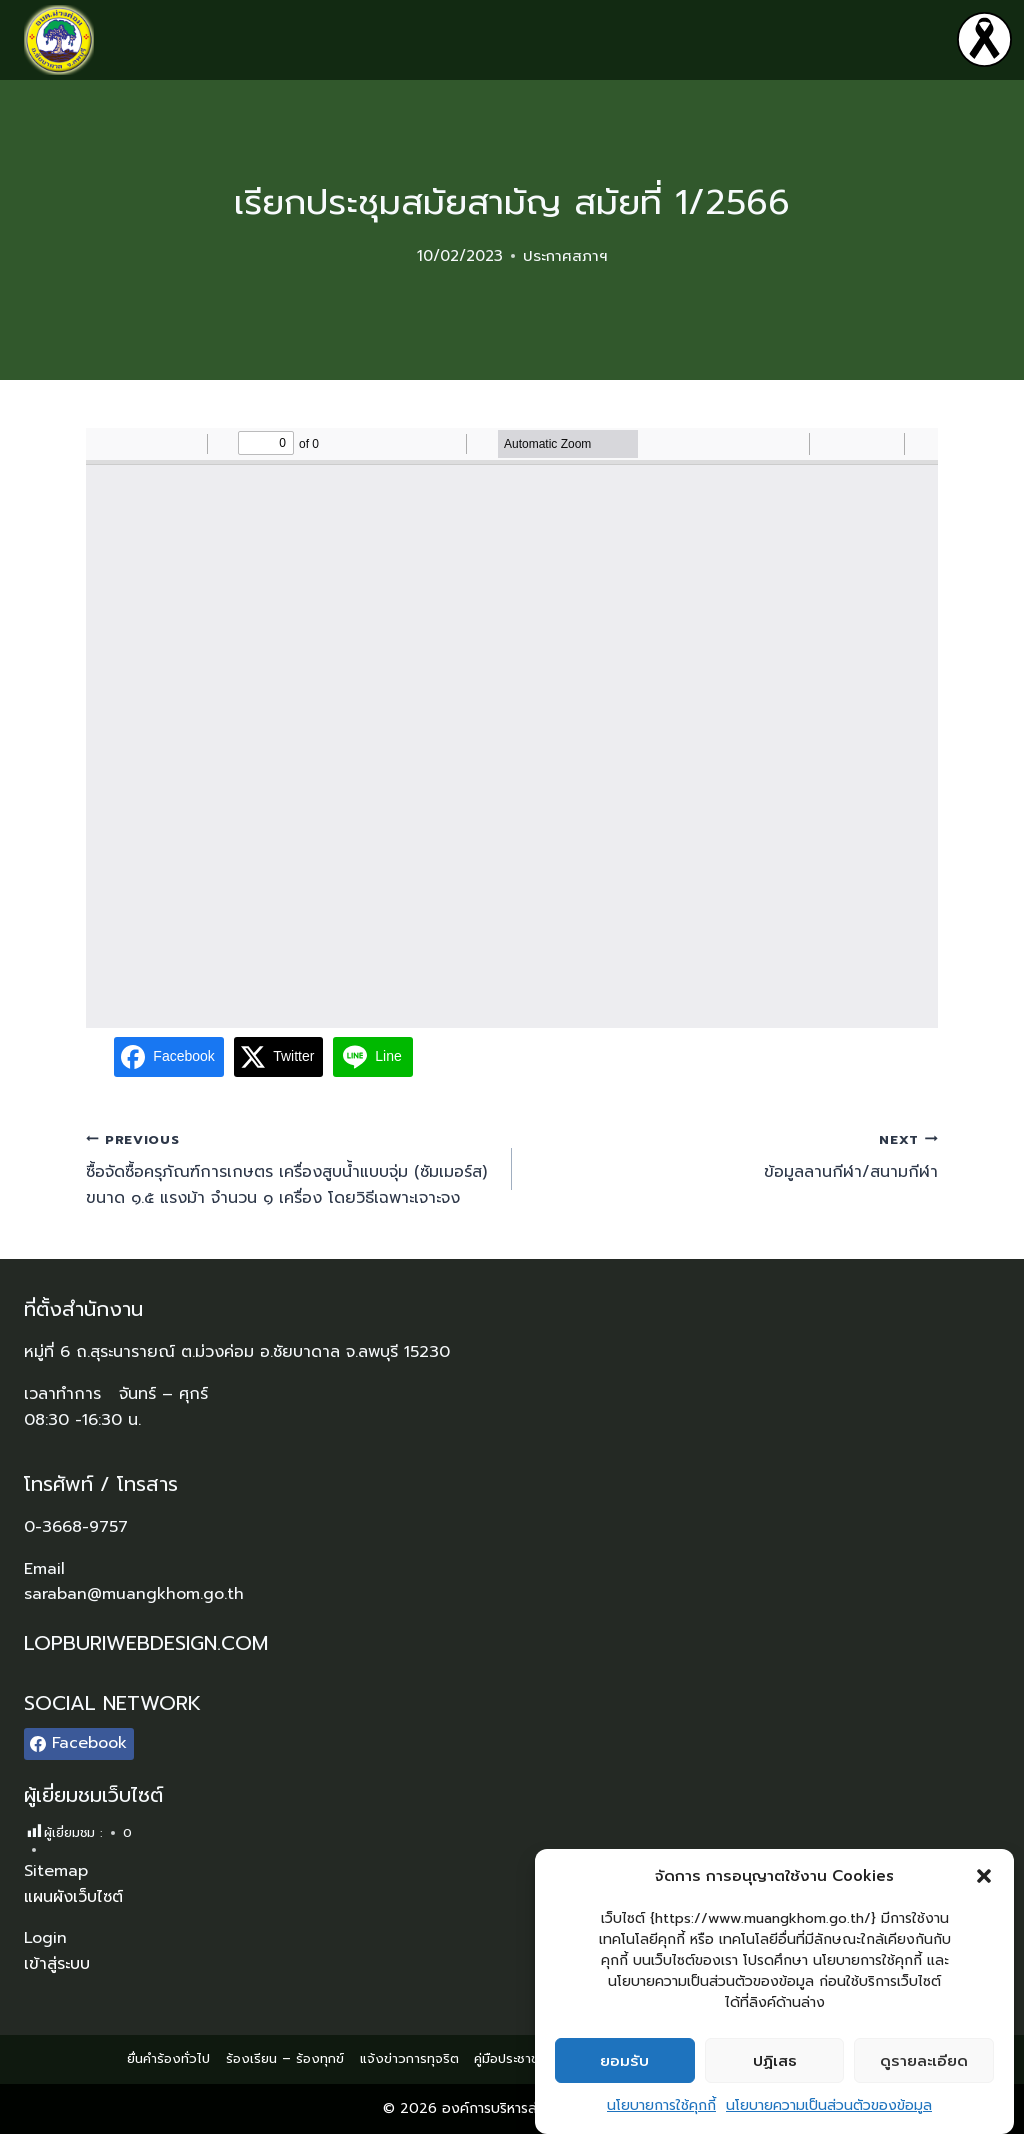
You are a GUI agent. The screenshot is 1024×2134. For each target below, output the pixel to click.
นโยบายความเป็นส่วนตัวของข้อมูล (829, 2105)
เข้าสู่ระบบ (57, 1964)
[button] (984, 1876)
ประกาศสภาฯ (565, 256)
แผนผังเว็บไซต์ (73, 1897)
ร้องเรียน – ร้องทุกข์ (285, 2058)
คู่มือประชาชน (510, 2058)
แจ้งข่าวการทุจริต (409, 2058)
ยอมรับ (624, 2061)
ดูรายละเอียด (924, 2061)
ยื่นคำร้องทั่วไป (168, 2058)
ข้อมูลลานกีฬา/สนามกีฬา (733, 1156)
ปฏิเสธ (775, 2061)
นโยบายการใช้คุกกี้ (661, 2105)
